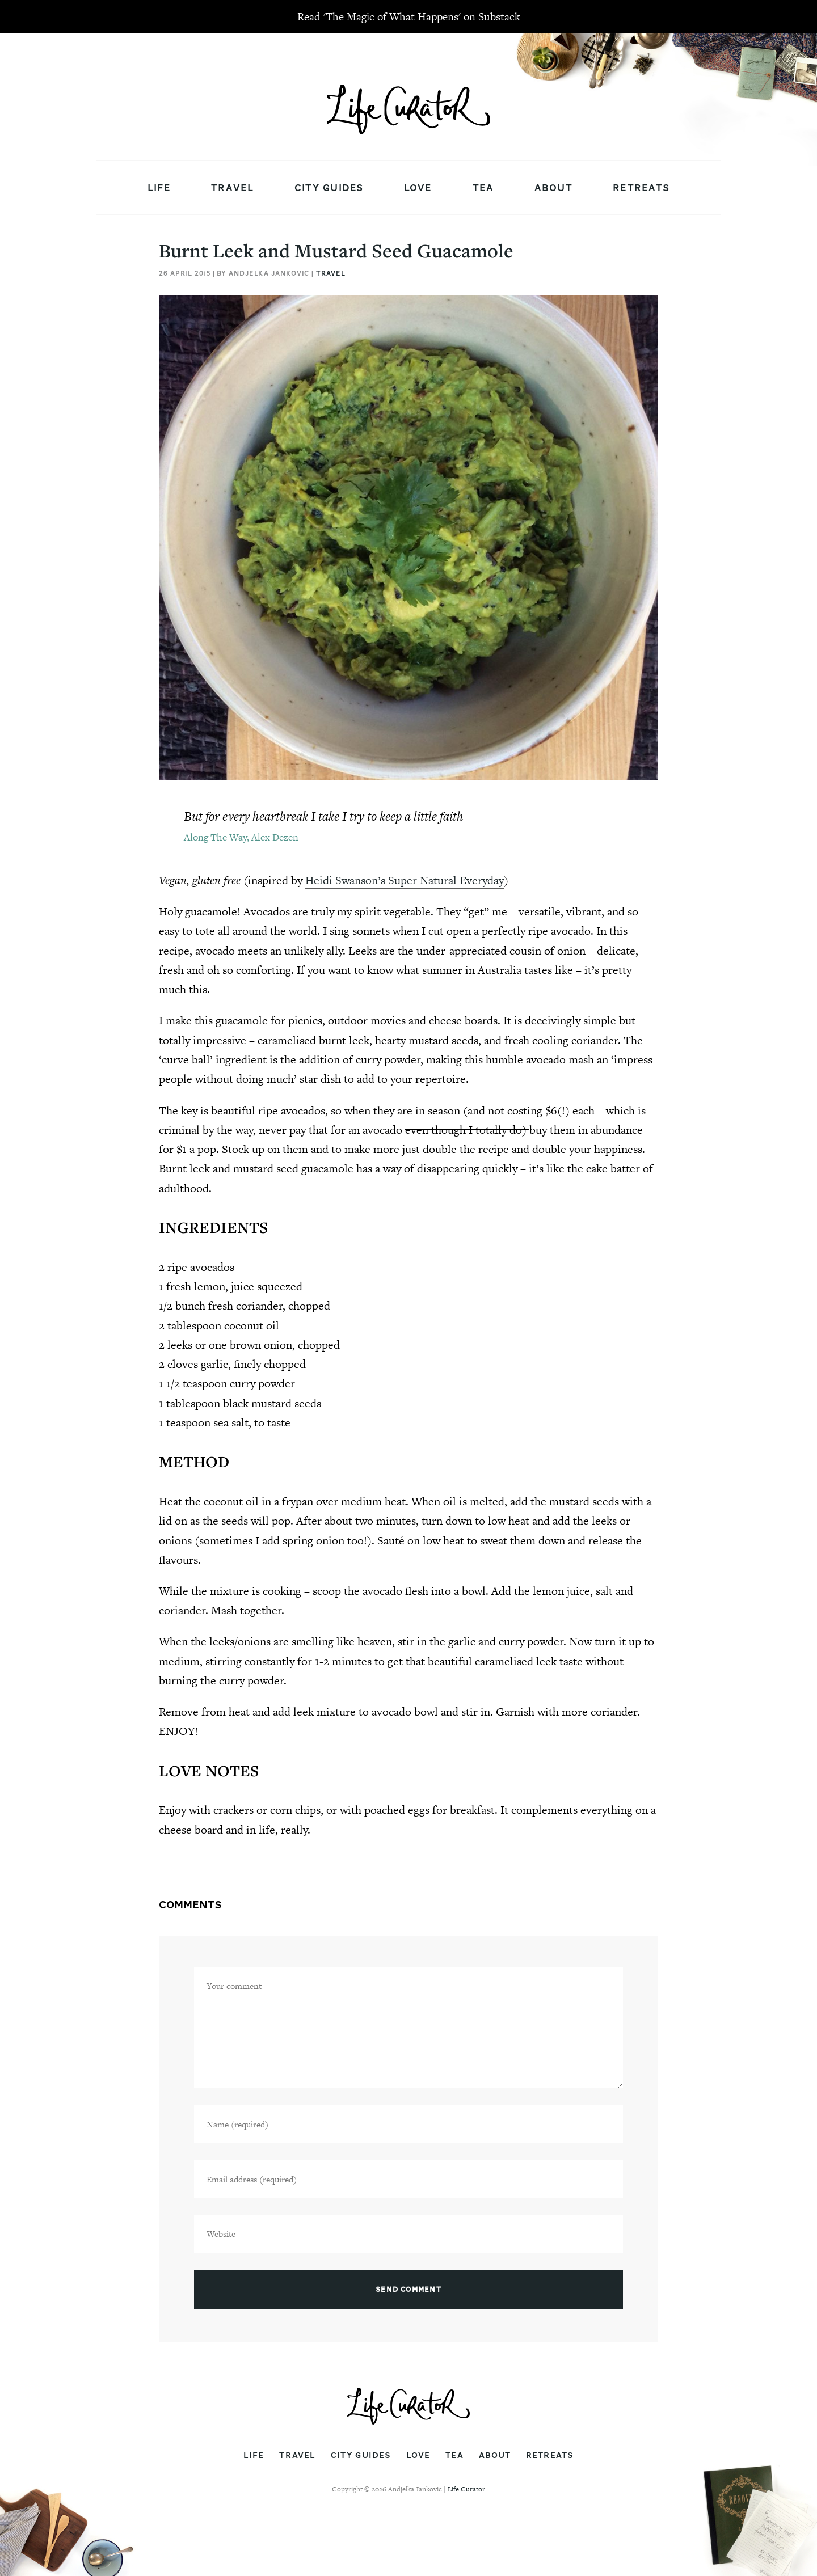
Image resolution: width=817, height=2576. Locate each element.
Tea (483, 188)
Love (418, 188)
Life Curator (466, 2489)
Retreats (641, 188)
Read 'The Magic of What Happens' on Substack (408, 16)
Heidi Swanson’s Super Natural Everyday (404, 880)
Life (159, 188)
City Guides (329, 188)
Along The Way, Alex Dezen (241, 837)
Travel (232, 188)
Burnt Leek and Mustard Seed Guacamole (336, 250)
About (553, 188)
